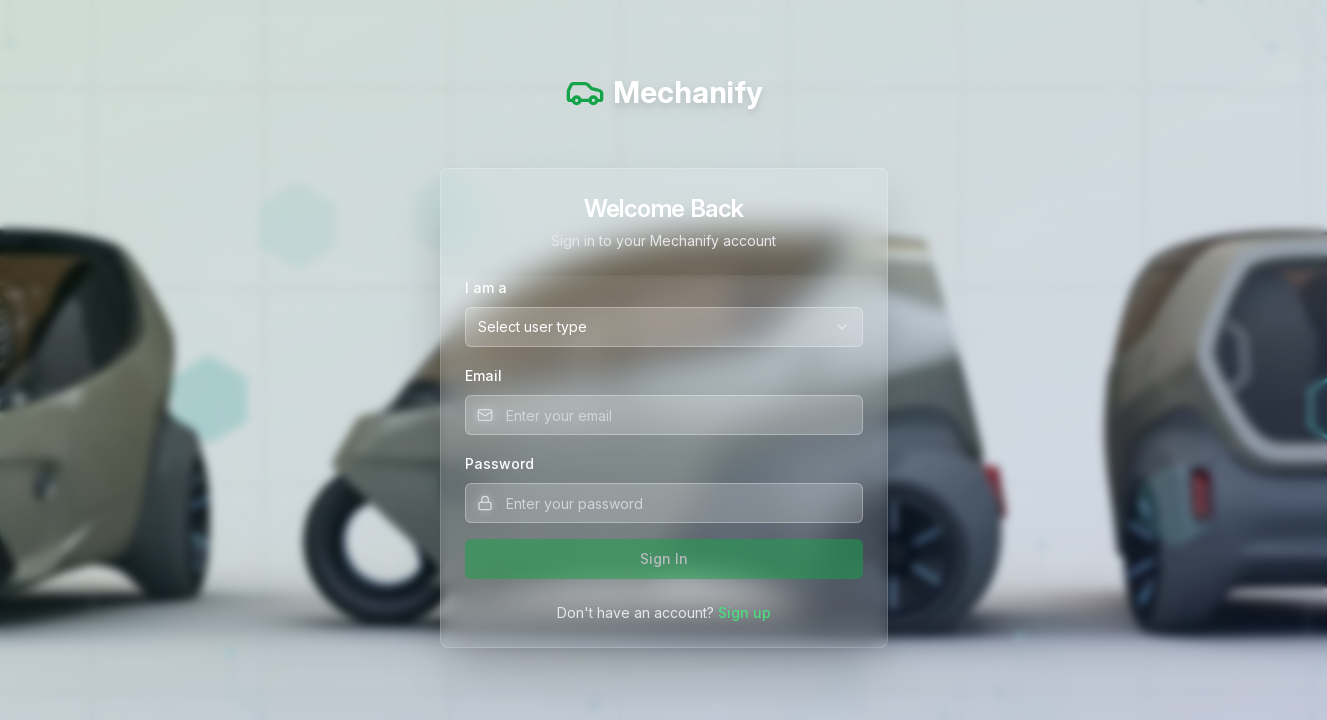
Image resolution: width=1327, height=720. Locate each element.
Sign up (744, 612)
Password (499, 463)
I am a (486, 287)
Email (483, 375)
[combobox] (664, 327)
